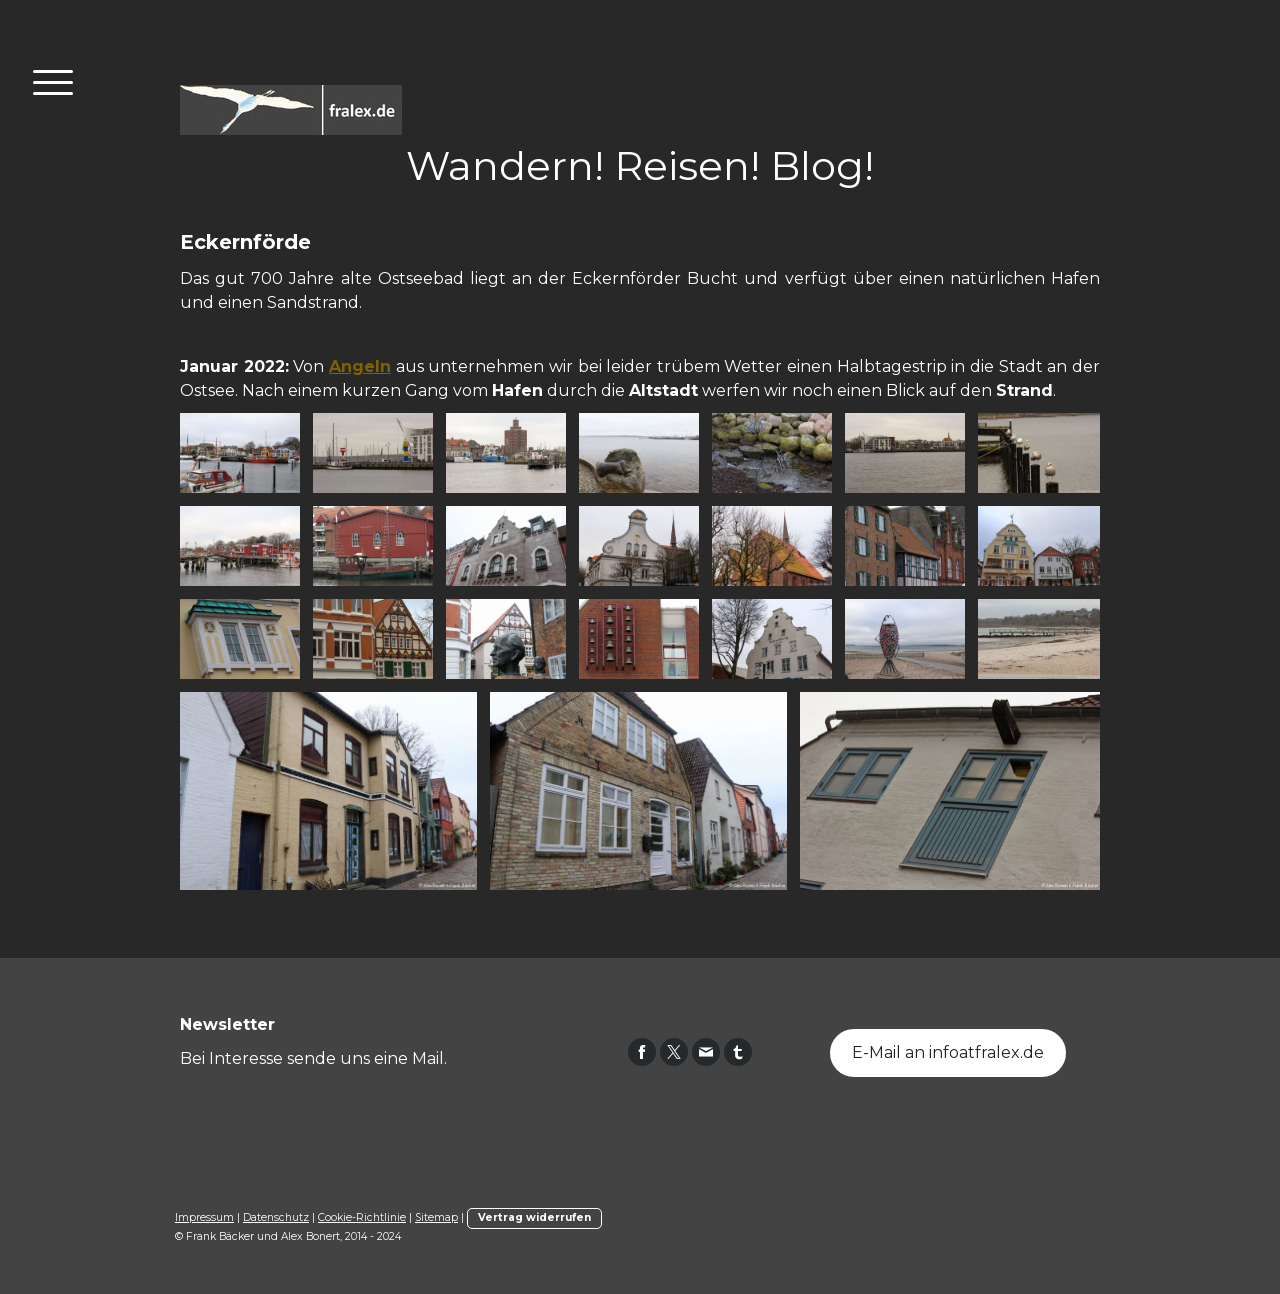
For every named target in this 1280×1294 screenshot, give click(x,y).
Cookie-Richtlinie (362, 1217)
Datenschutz (276, 1217)
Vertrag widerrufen (534, 1217)
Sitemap (436, 1217)
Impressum (204, 1217)
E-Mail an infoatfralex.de (948, 1052)
